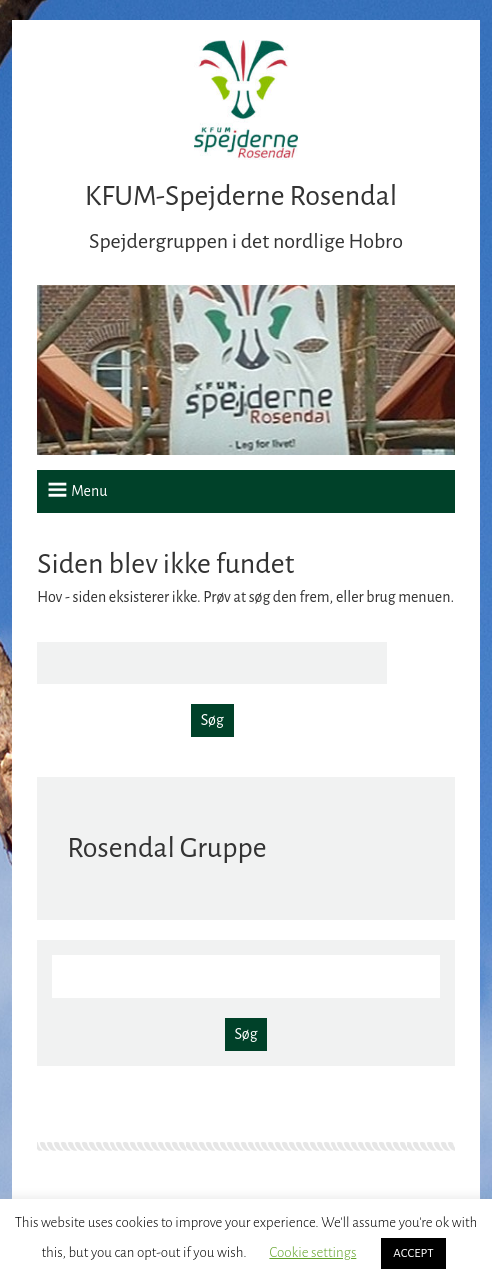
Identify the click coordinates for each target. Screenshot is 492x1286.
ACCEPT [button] (413, 1253)
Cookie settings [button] (312, 1252)
